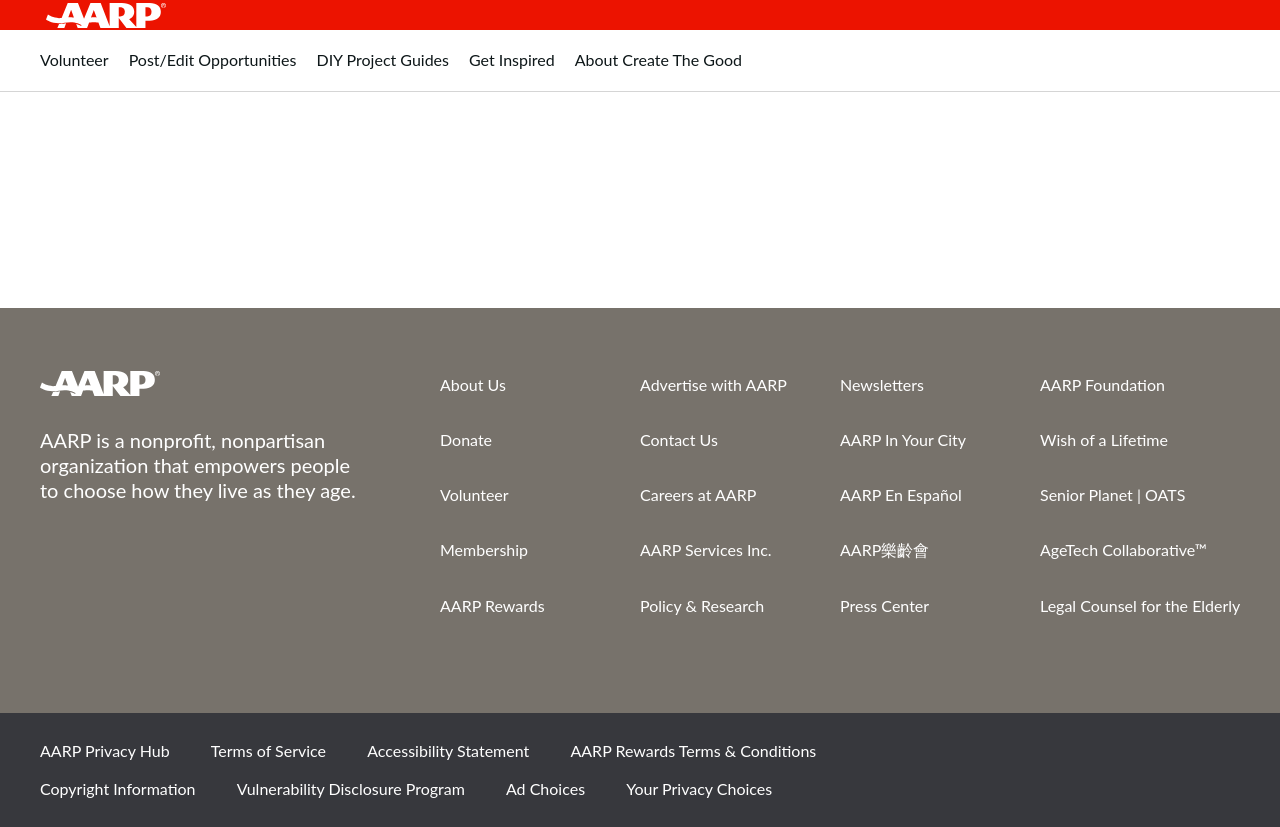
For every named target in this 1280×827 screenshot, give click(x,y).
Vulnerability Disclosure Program (351, 788)
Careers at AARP (698, 494)
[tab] (74, 70)
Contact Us (679, 439)
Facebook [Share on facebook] (1011, 758)
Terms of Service (268, 750)
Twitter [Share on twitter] (1079, 758)
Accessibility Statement (448, 750)
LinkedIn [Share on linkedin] (1215, 758)
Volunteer (474, 494)
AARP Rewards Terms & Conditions (693, 750)
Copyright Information (118, 788)
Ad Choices (545, 788)
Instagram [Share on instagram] (1147, 758)
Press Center (884, 605)
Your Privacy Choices (699, 788)
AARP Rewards (492, 605)
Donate (466, 439)
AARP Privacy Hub (105, 750)
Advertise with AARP (713, 384)
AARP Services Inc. (706, 549)
